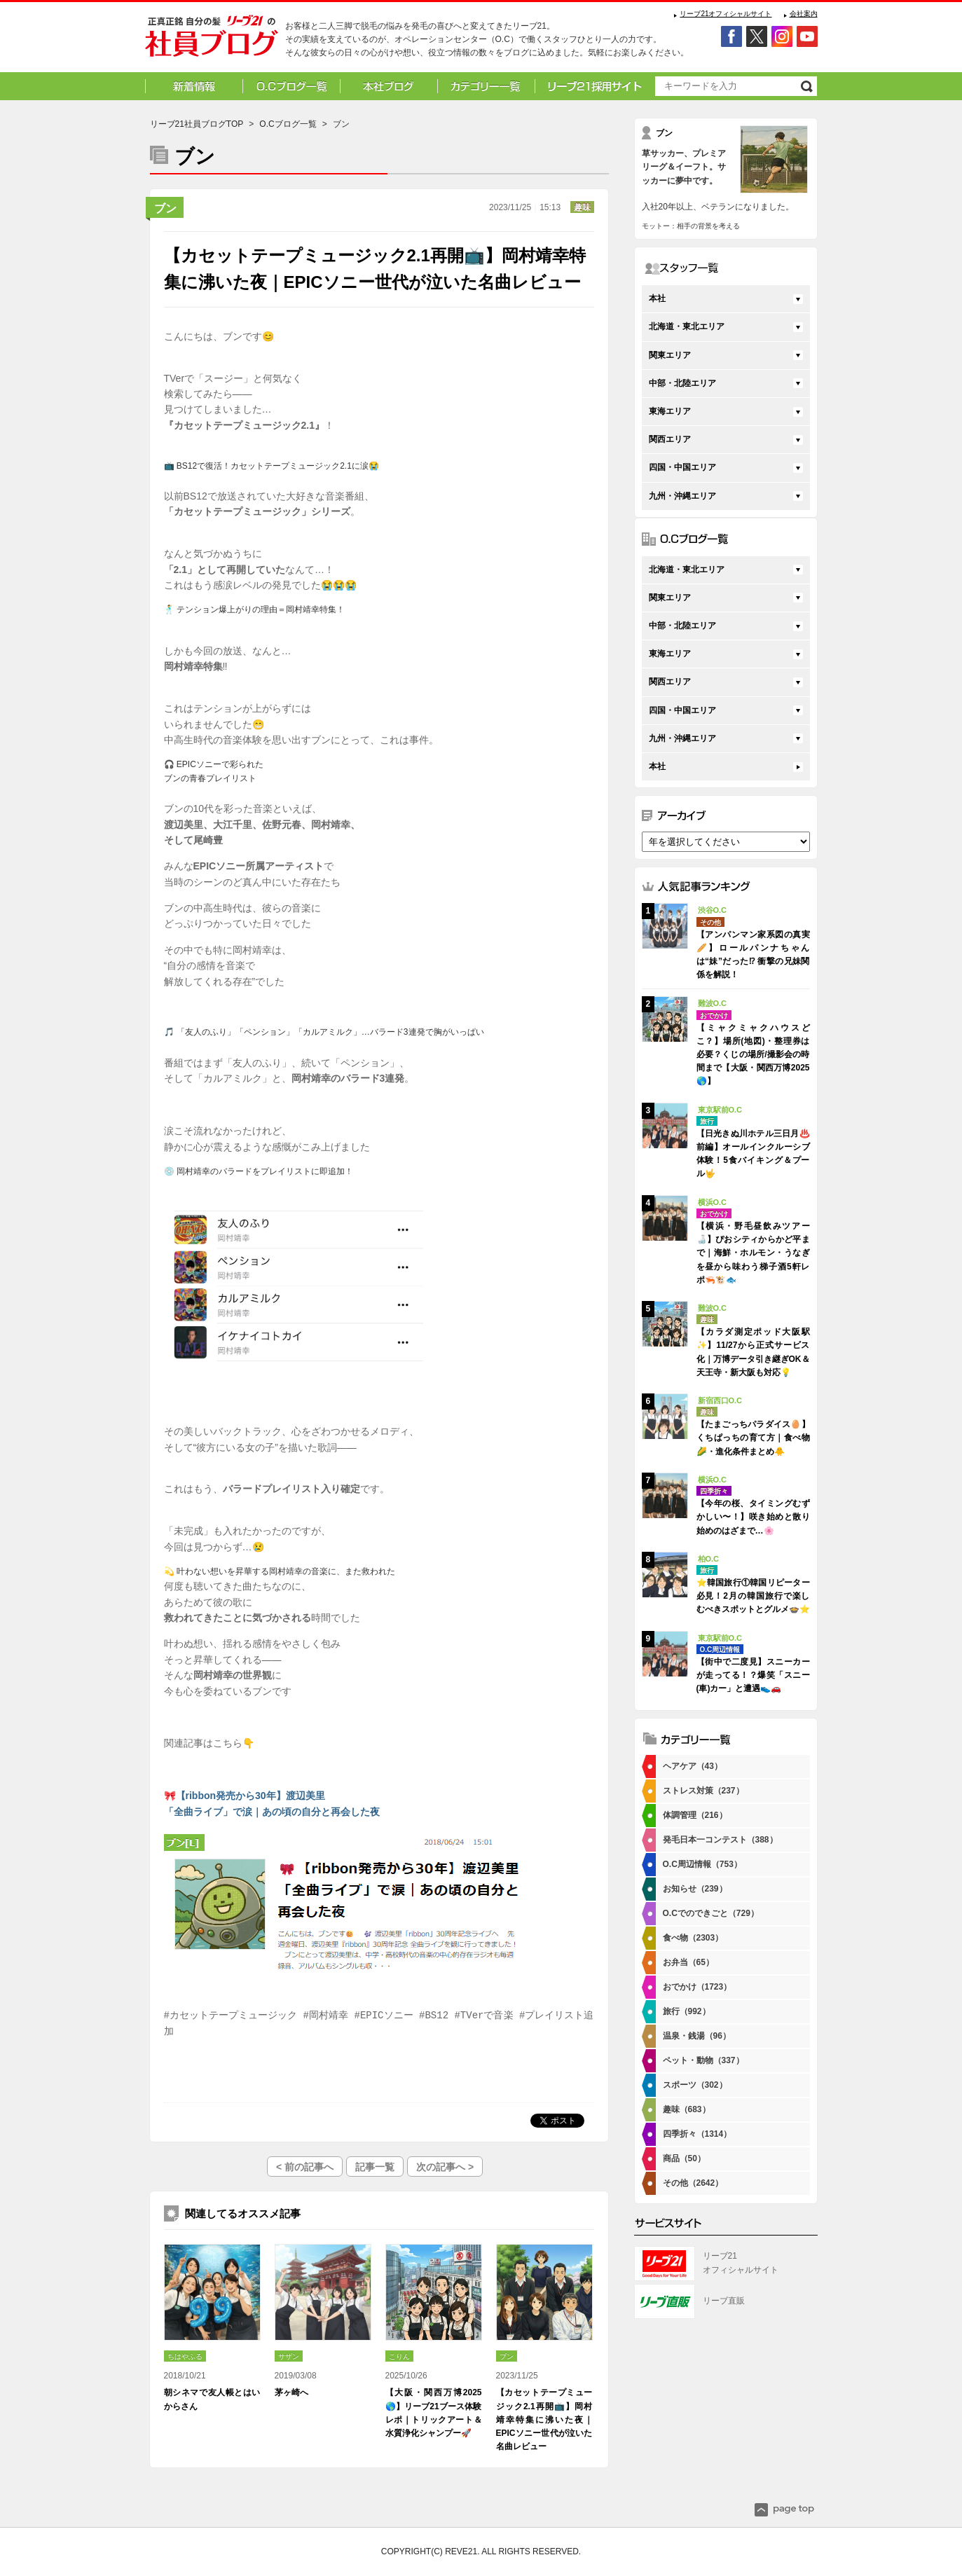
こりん (399, 2356)
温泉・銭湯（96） (697, 2036)
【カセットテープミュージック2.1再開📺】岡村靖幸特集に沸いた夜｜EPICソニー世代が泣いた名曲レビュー (544, 2419)
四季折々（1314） (697, 2134)
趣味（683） (686, 2109)
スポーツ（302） (695, 2085)
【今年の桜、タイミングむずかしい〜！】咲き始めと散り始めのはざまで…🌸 (753, 1517)
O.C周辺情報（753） (702, 1864)
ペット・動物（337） (703, 2060)
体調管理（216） (695, 1815)
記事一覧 (374, 2166)
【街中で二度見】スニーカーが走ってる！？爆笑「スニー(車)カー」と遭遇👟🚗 (753, 1675)
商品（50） (684, 2158)
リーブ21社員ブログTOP (197, 124)
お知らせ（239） (695, 1889)
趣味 (582, 207)
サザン (288, 2356)
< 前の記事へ (305, 2166)
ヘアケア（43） (692, 1766)
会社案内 (804, 14)
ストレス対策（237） (703, 1791)
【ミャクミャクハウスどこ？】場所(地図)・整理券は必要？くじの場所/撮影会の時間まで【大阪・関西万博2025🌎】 (753, 1055)
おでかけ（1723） (697, 1987)
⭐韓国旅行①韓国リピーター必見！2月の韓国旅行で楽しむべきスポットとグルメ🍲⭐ (753, 1596)
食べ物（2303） (693, 1938)
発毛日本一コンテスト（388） (720, 1840)
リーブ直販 (724, 2301)
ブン (165, 208)
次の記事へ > (445, 2166)
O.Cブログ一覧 (287, 124)
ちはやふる (184, 2356)
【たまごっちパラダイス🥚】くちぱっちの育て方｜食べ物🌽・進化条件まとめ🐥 (753, 1437)
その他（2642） (693, 2183)
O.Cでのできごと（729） (711, 1913)
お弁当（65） (688, 1962)
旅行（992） (686, 2011)
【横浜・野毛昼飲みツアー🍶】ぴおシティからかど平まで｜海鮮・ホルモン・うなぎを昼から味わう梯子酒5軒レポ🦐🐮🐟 (753, 1253)
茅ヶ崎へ (291, 2392)
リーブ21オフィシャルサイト (725, 14)
